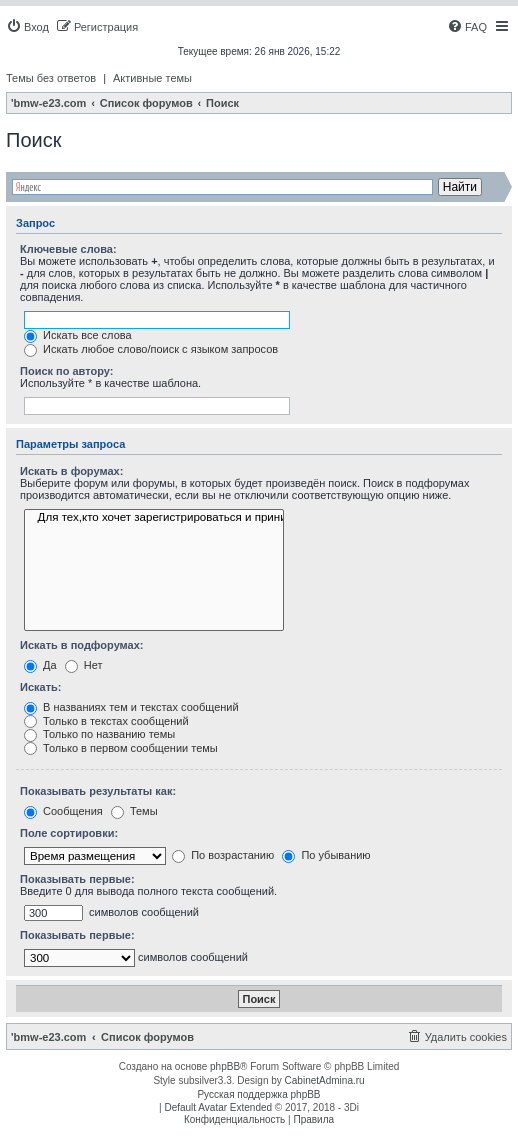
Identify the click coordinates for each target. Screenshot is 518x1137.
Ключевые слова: (68, 249)
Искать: (40, 687)
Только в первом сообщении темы (121, 748)
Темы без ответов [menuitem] (51, 78)
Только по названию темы (99, 734)
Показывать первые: (77, 879)
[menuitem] (27, 27)
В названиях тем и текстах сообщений (131, 707)
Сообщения (63, 811)
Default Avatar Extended (218, 1107)
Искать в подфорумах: (82, 645)
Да (40, 665)
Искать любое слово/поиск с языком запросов (151, 349)
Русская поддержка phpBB (258, 1094)
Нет (84, 665)
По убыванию (326, 855)
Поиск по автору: (66, 371)
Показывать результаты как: (98, 791)
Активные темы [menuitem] (152, 78)
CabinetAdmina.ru (325, 1080)
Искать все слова (78, 335)
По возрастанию (223, 855)
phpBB (225, 1066)
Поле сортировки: (69, 833)
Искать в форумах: (71, 471)
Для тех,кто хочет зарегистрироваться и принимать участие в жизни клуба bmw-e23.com (154, 518)
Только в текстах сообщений (106, 721)
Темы (134, 811)
